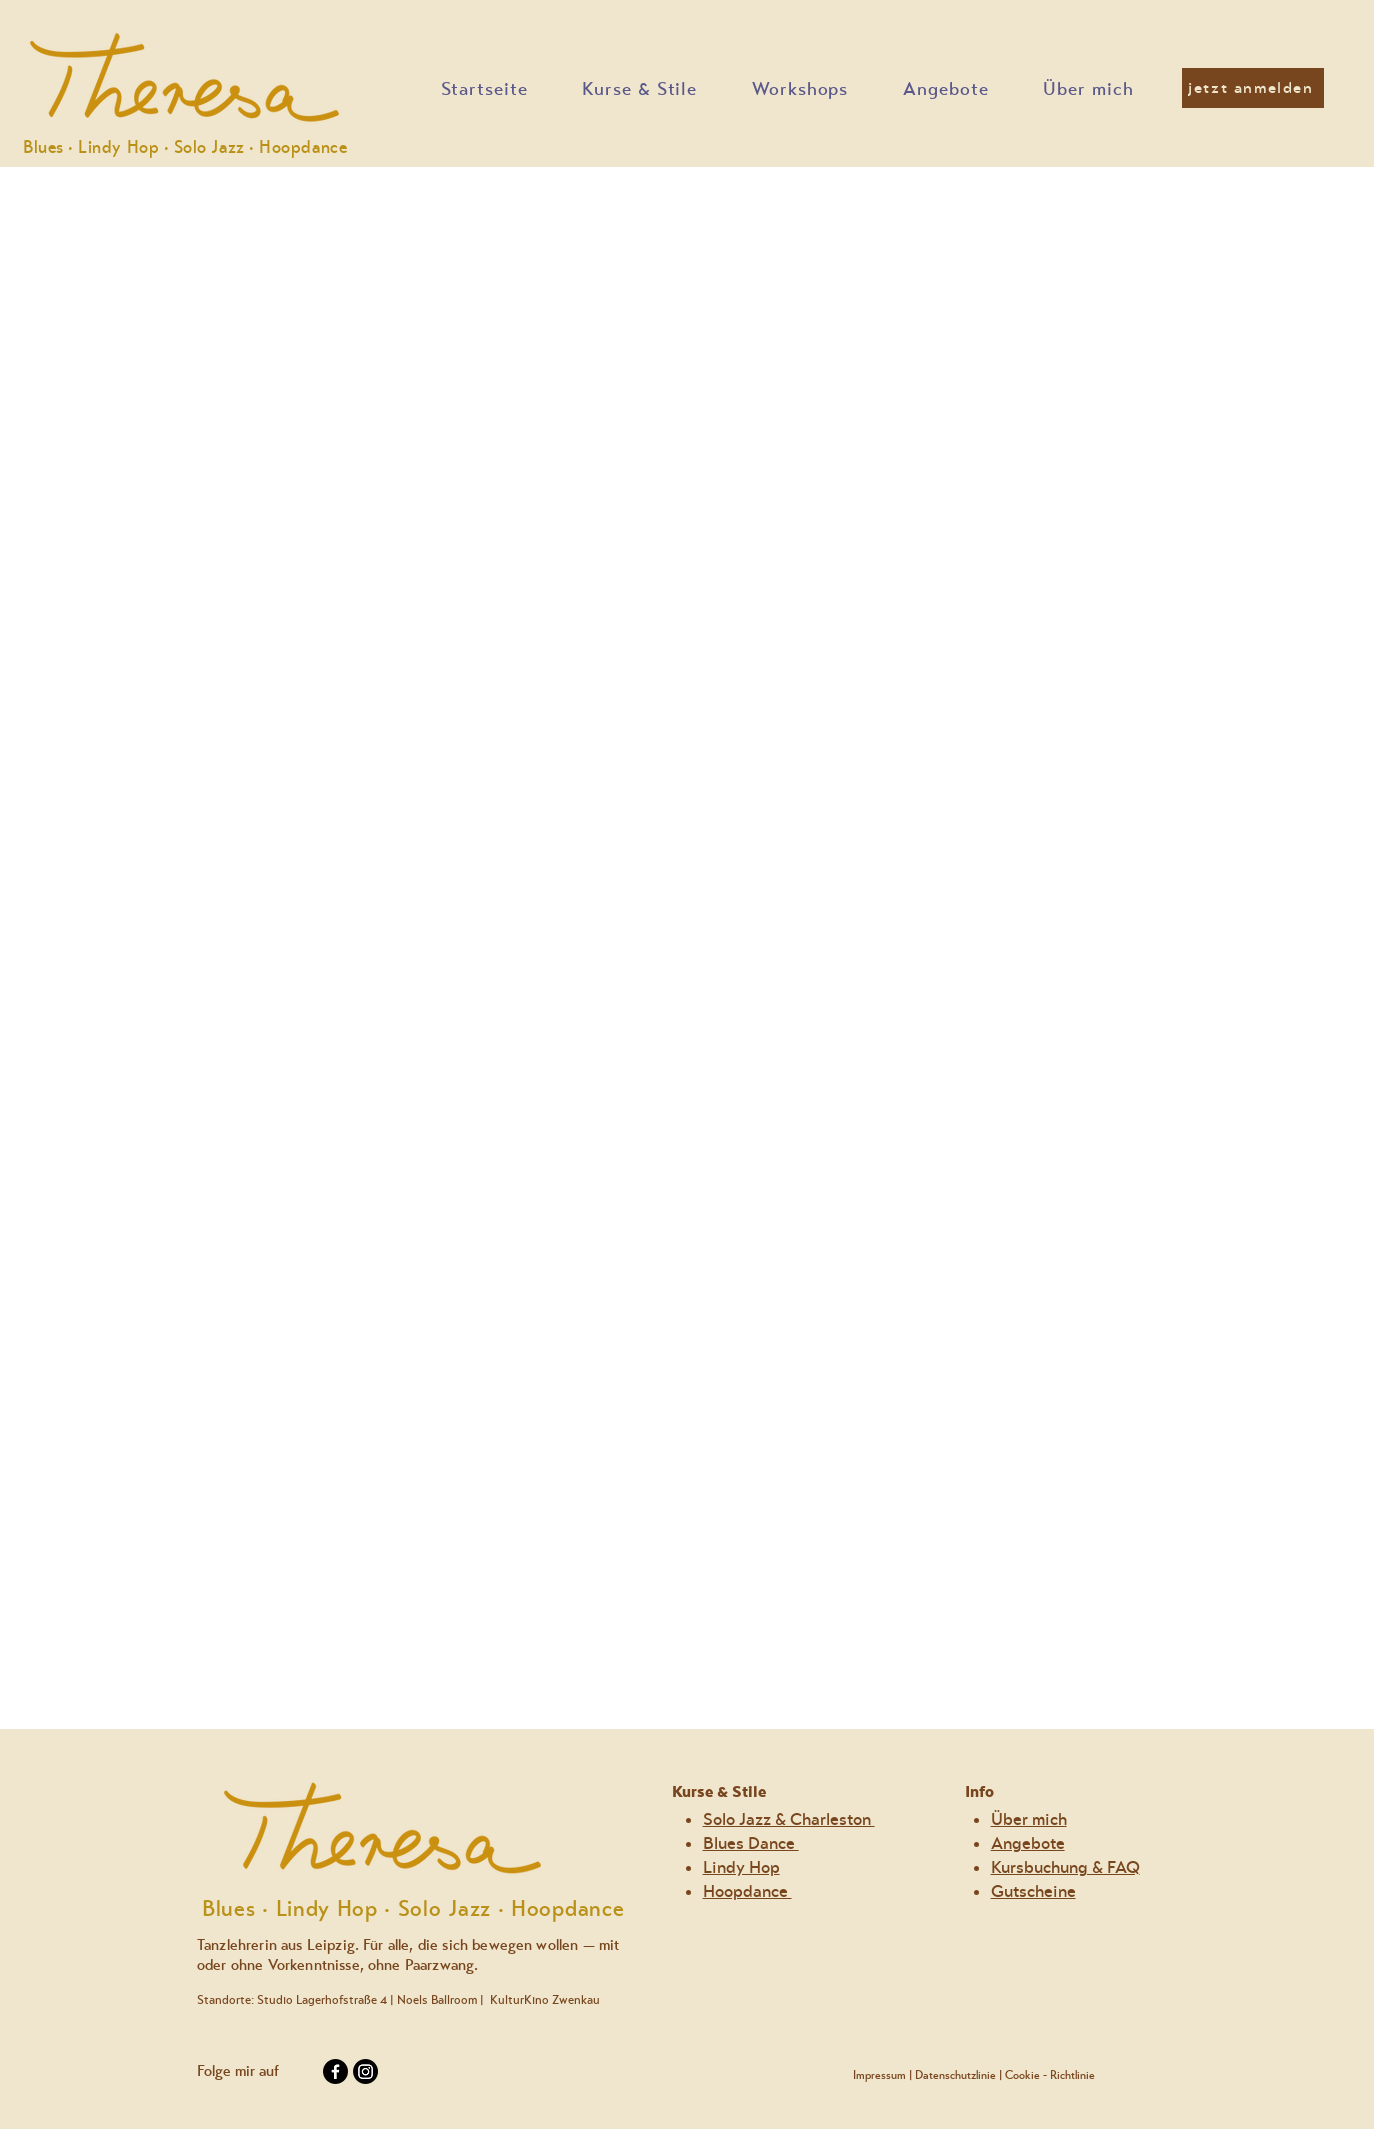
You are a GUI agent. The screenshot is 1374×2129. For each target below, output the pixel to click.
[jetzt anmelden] (1253, 88)
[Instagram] (365, 2071)
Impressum (879, 2075)
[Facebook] (335, 2071)
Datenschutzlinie (955, 2075)
